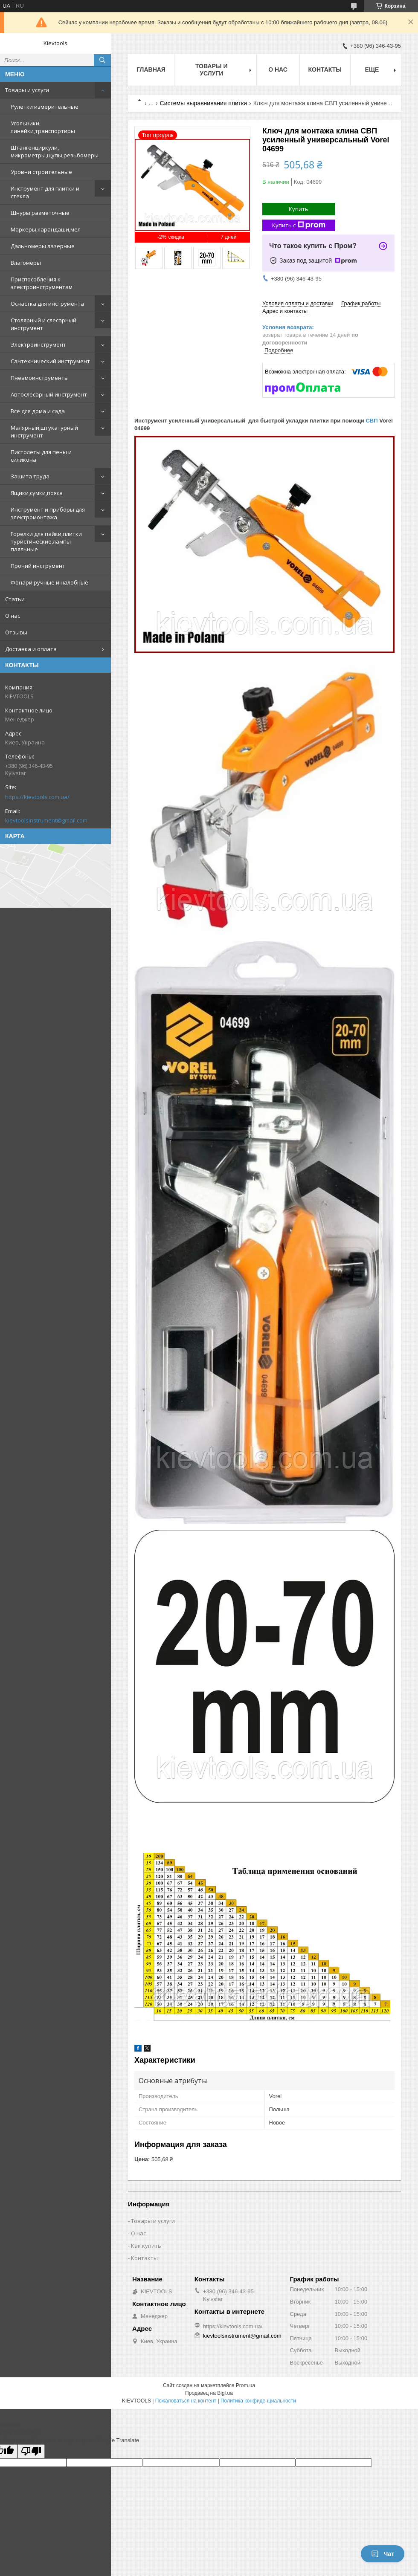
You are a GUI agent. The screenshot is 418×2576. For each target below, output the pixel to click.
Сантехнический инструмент (50, 361)
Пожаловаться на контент (185, 2401)
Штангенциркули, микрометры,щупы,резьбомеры (55, 151)
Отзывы (16, 632)
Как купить (146, 2245)
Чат (382, 2554)
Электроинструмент (38, 344)
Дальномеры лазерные (43, 246)
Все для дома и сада (38, 411)
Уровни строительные (41, 172)
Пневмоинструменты (40, 378)
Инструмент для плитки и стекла (45, 192)
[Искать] (102, 60)
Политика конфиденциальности (258, 2401)
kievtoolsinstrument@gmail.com (46, 820)
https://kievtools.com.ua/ (37, 797)
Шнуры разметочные (40, 213)
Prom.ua (245, 2385)
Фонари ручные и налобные (49, 582)
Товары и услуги (27, 90)
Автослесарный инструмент (49, 394)
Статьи (15, 599)
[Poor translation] (31, 2451)
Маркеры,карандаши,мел (46, 229)
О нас (12, 615)
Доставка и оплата (31, 649)
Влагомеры (26, 262)
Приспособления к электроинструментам (42, 283)
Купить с (298, 225)
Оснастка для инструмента (47, 303)
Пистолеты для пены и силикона (41, 455)
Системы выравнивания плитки (203, 103)
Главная (150, 69)
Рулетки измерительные (44, 106)
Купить (298, 209)
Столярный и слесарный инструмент (43, 324)
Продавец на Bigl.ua (209, 2393)
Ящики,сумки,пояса (37, 493)
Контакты (325, 69)
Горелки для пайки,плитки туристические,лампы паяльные (46, 541)
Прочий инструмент (38, 566)
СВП (371, 420)
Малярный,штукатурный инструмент (44, 431)
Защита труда (30, 476)
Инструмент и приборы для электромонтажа (48, 513)
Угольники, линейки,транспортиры (43, 127)
